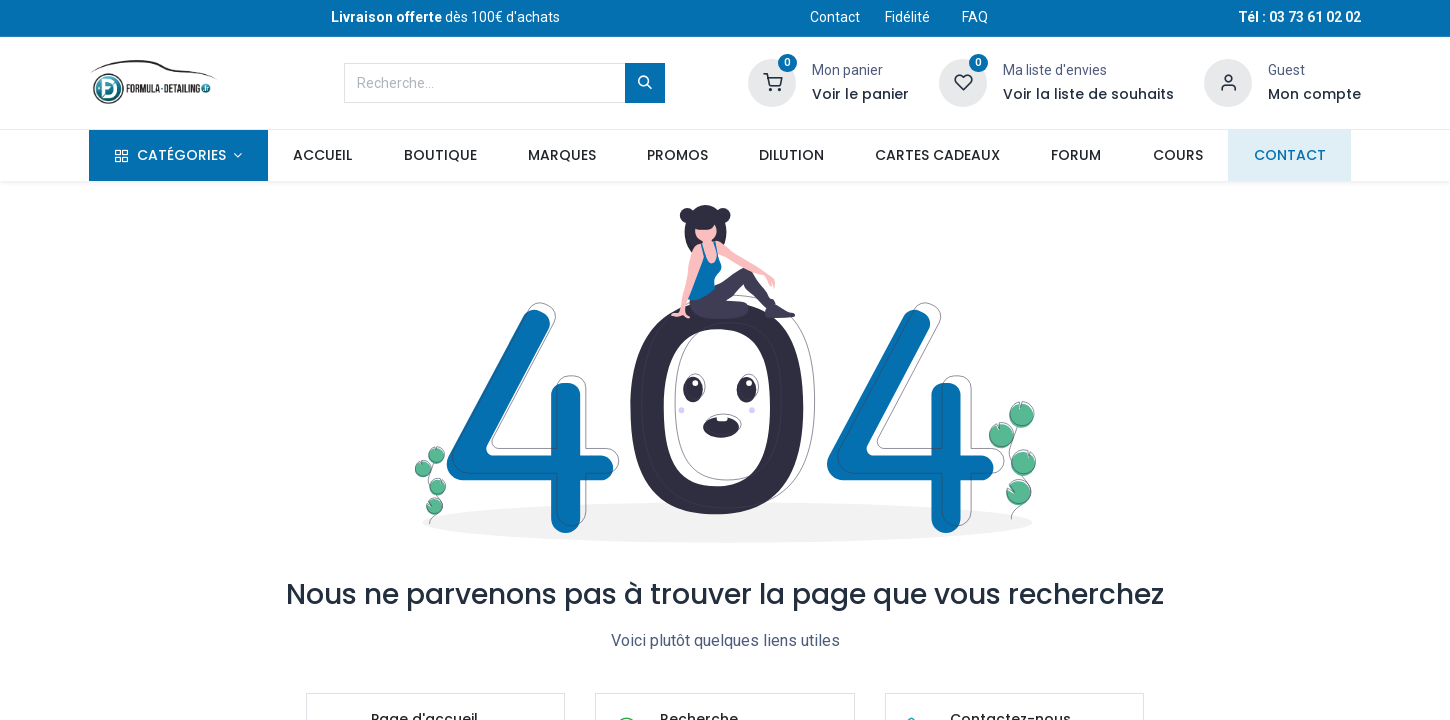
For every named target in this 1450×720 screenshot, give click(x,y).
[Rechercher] (645, 83)
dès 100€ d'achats (445, 17)
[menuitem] (323, 156)
